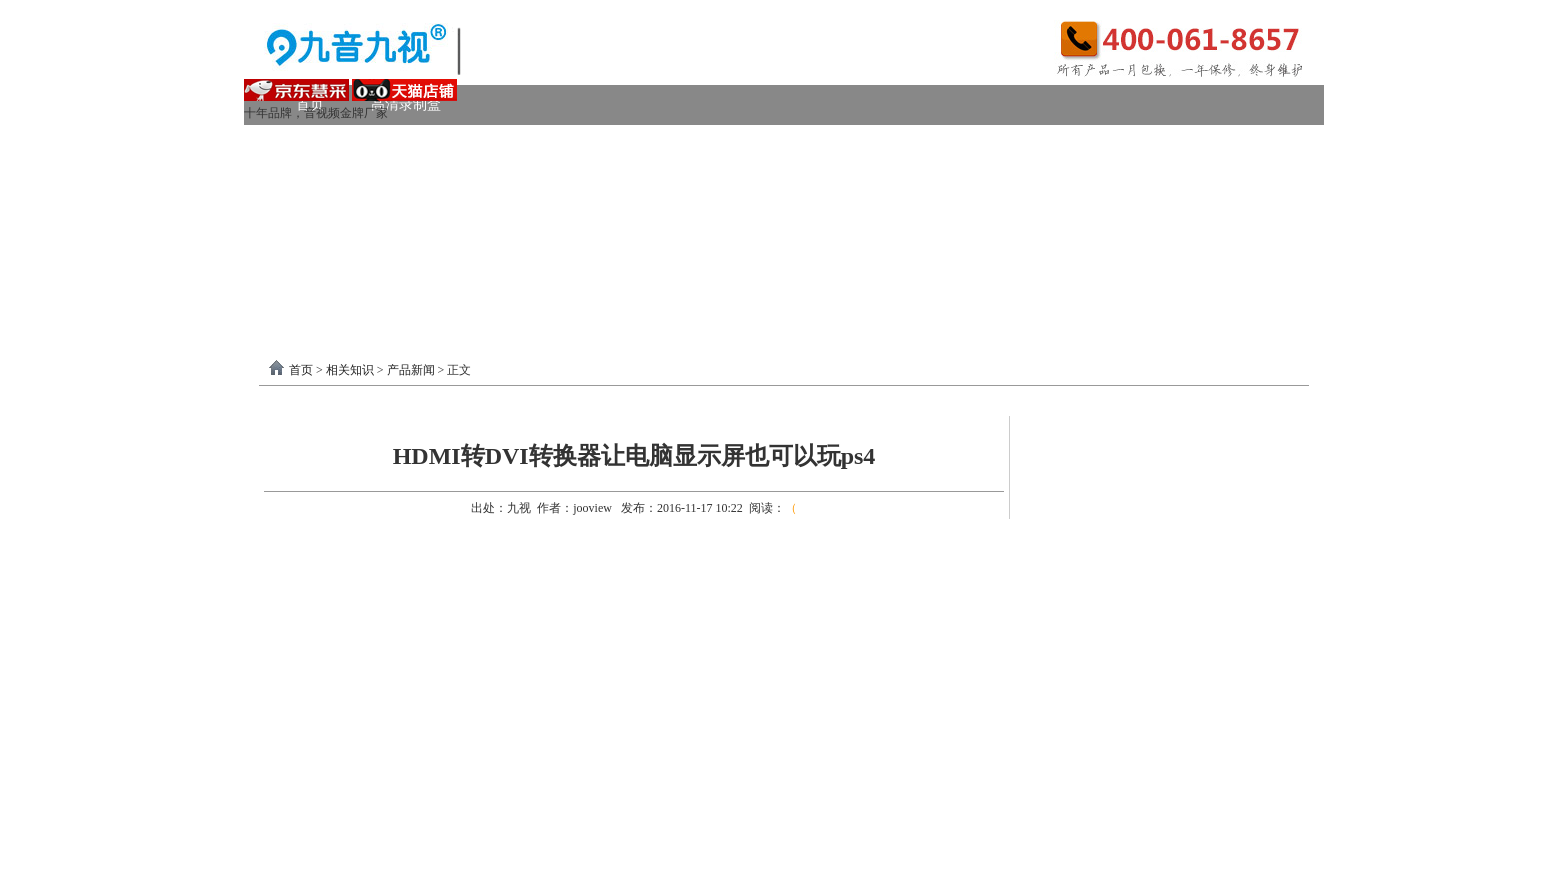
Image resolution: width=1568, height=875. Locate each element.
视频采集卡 (331, 144)
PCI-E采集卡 (585, 144)
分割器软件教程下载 (376, 304)
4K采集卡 (1087, 144)
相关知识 (350, 370)
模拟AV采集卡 (357, 184)
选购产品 (558, 224)
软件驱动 (324, 264)
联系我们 (1244, 264)
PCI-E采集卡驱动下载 (912, 264)
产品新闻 (411, 370)
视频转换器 (331, 224)
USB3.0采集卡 (456, 144)
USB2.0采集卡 (1207, 144)
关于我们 (1141, 264)
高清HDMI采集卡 (724, 144)
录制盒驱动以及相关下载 (476, 264)
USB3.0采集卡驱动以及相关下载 (699, 264)
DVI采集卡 (858, 144)
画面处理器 (448, 224)
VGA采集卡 (975, 144)
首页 (301, 370)
